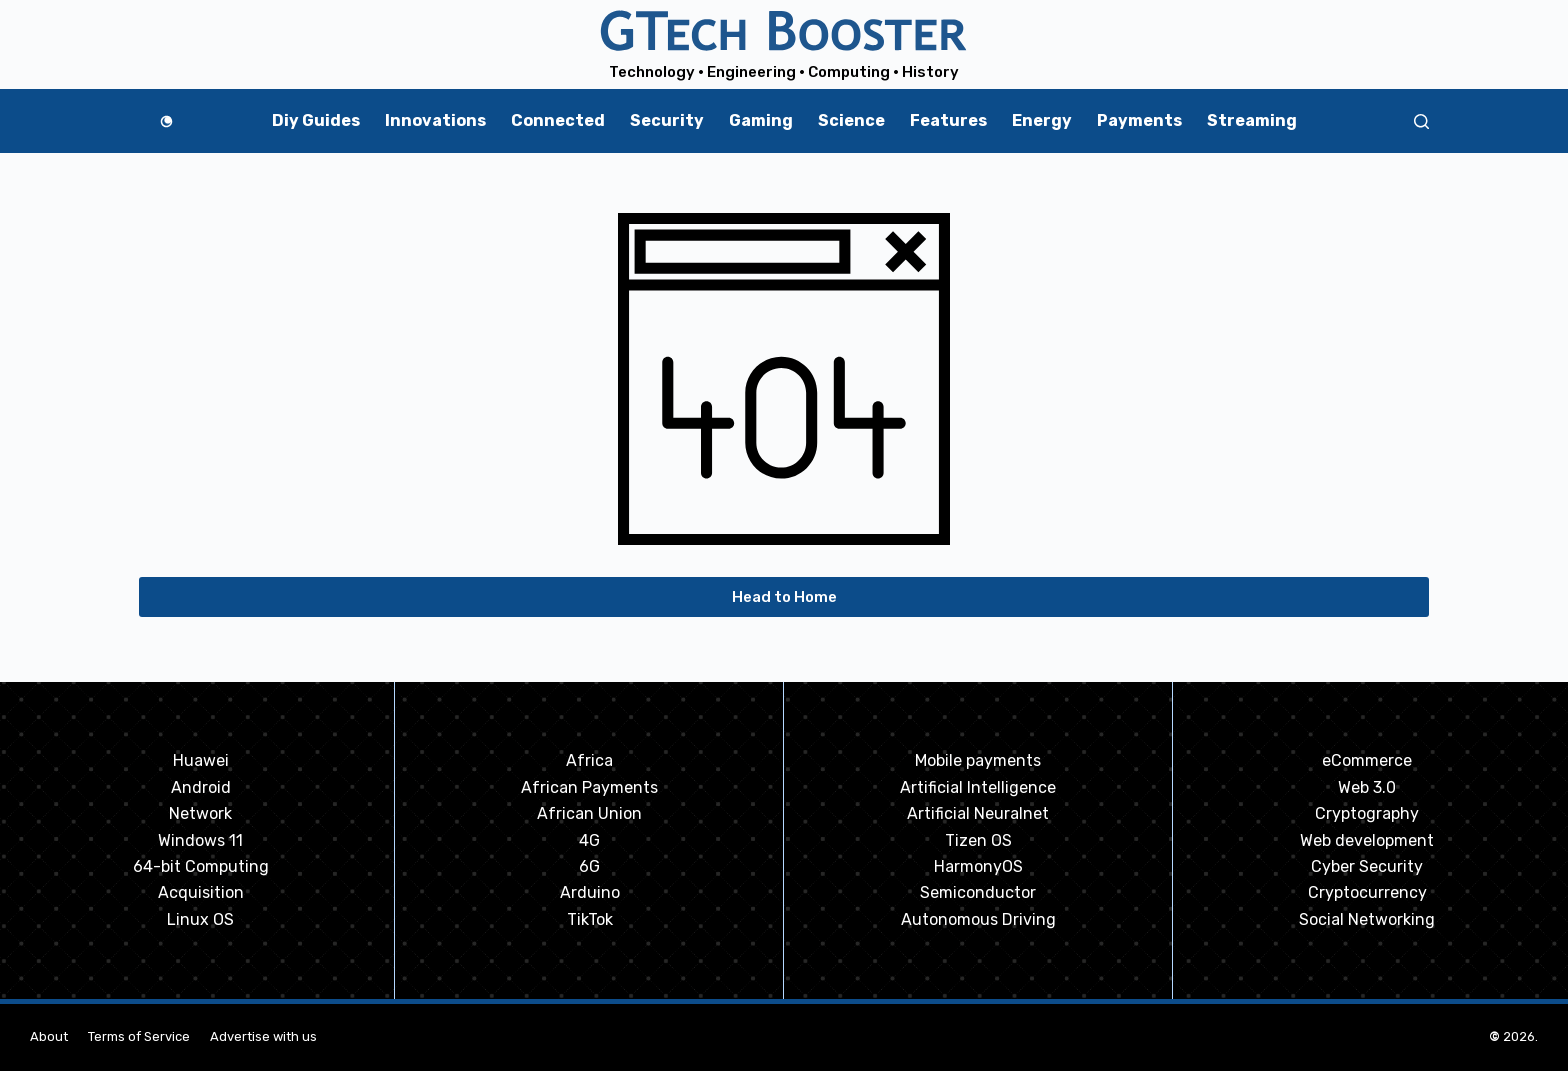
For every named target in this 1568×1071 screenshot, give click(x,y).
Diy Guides (316, 120)
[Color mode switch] (166, 121)
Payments (1139, 120)
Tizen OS (978, 840)
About (49, 1036)
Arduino (590, 892)
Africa (589, 760)
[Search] (1421, 121)
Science (851, 120)
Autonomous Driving (978, 919)
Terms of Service (139, 1036)
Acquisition (201, 892)
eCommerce (1367, 760)
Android (201, 787)
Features (948, 120)
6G (589, 866)
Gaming (761, 120)
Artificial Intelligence (978, 787)
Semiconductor (978, 892)
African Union (589, 813)
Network (200, 813)
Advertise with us (263, 1036)
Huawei (201, 760)
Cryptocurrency (1367, 892)
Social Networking (1367, 919)
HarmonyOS (978, 866)
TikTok (590, 919)
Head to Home (784, 597)
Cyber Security (1367, 866)
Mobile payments (978, 760)
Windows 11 (200, 840)
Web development (1367, 840)
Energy (1042, 120)
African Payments (589, 787)
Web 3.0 (1367, 787)
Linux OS (200, 919)
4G (589, 840)
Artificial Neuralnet (978, 813)
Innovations (435, 120)
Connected (558, 120)
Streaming (1252, 120)
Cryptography (1367, 813)
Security (667, 120)
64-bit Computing (201, 866)
